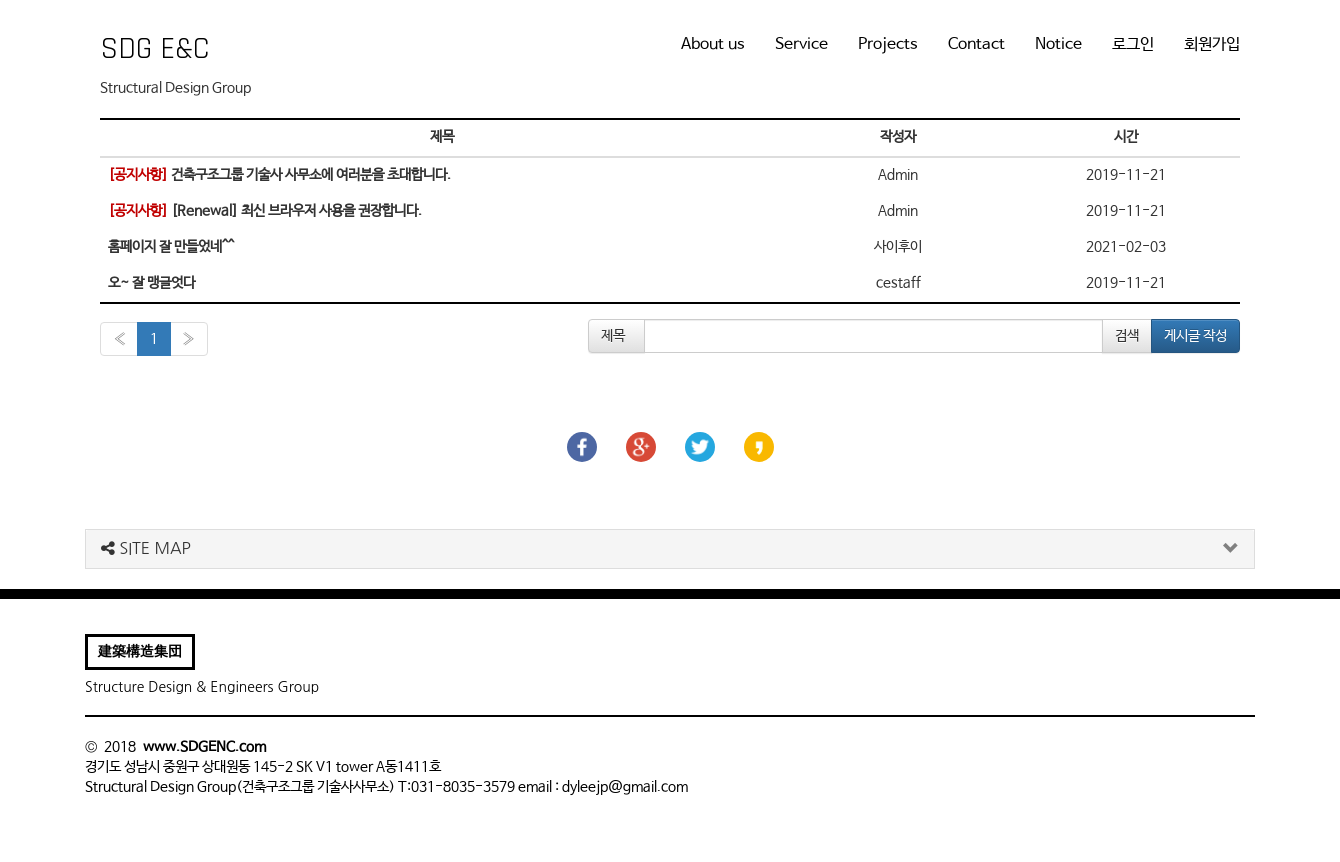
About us (713, 44)
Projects (888, 44)
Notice (1058, 44)
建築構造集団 (140, 652)
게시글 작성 (1195, 336)
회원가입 (1212, 44)
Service (801, 44)
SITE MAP (146, 548)
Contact (976, 44)
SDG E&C (154, 49)
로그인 (1133, 44)
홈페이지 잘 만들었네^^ (171, 247)
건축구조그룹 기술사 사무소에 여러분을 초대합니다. (279, 175)
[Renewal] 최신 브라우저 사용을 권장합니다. (265, 211)
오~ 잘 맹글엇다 (151, 283)
